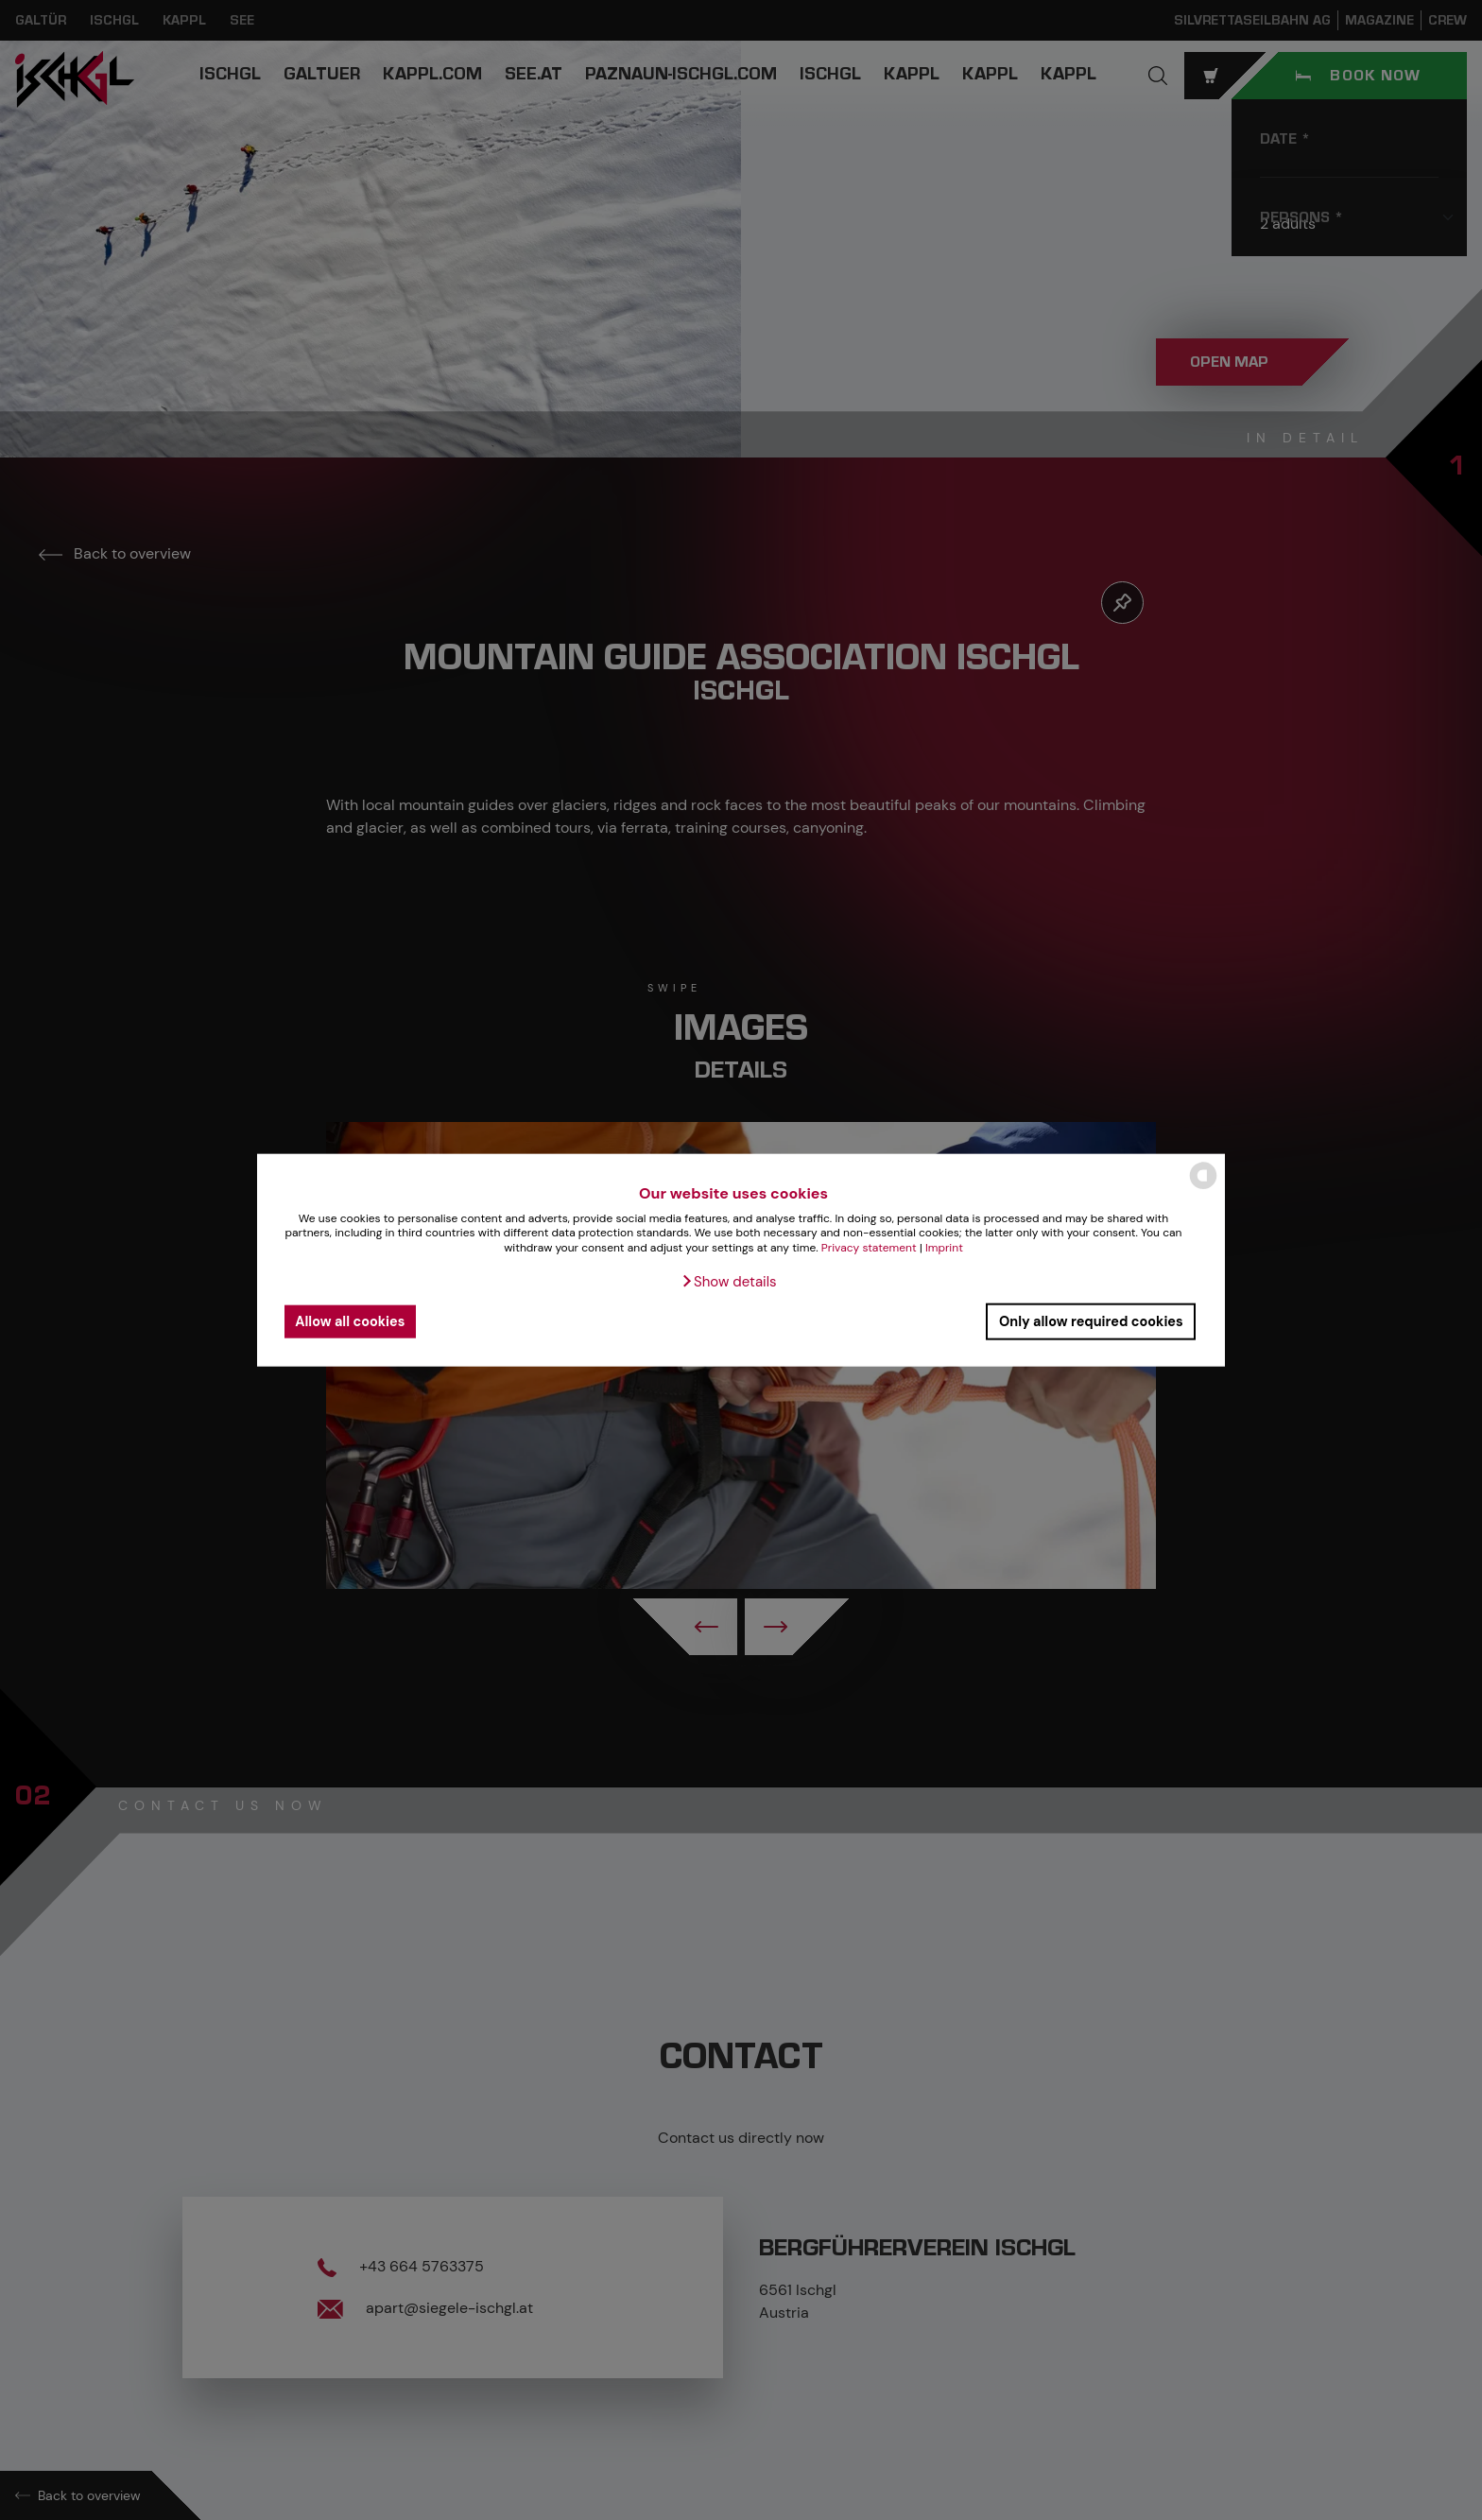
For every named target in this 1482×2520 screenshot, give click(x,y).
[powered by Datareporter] (1203, 1187)
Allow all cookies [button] (350, 1321)
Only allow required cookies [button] (1091, 1321)
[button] (728, 1280)
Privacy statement (869, 1247)
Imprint (944, 1247)
